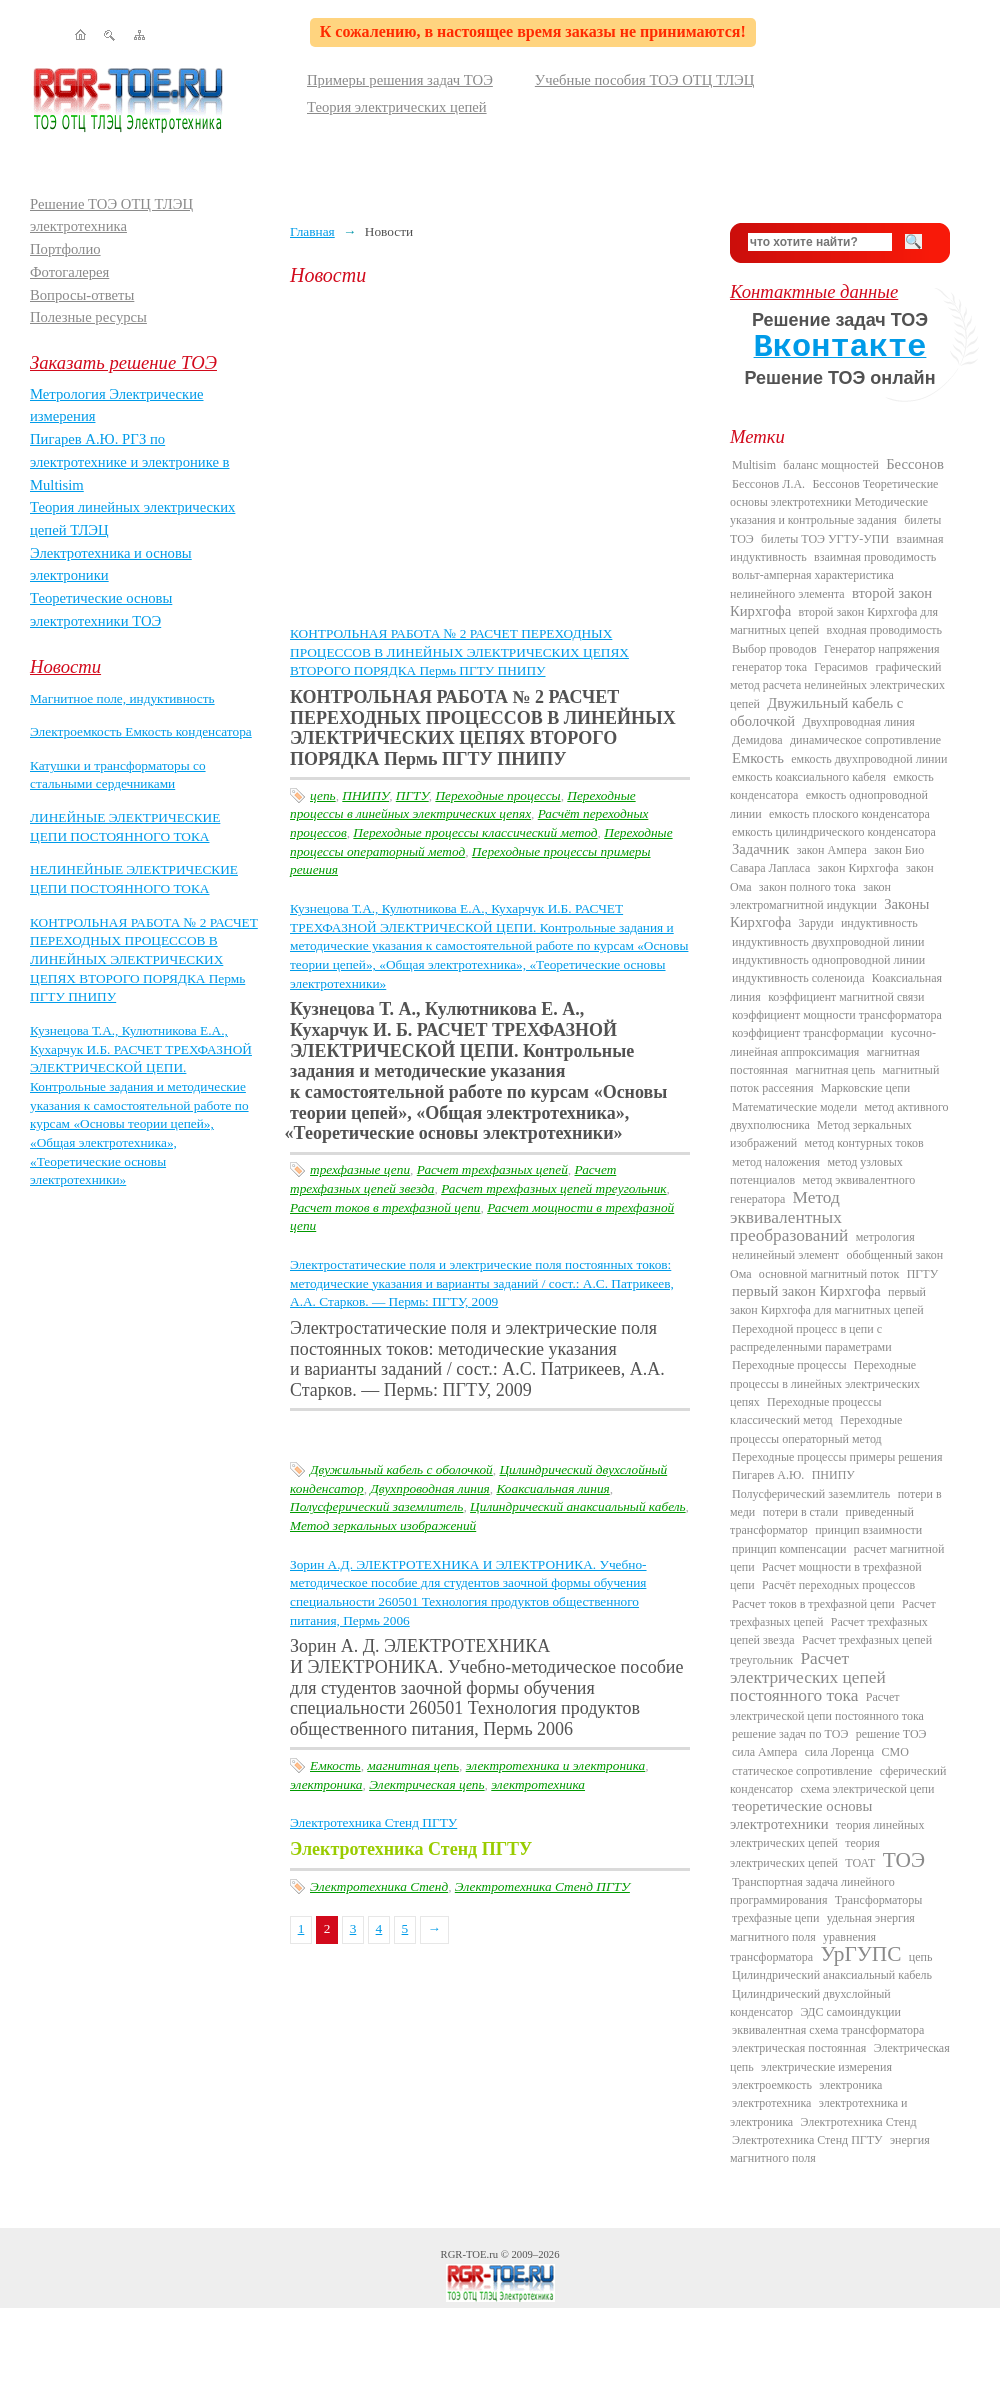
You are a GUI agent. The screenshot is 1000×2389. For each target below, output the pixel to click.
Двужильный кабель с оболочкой (401, 1469)
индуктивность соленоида (798, 978)
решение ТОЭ (891, 1734)
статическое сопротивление (802, 1771)
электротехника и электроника (556, 1765)
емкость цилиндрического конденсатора (834, 832)
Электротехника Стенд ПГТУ (373, 1822)
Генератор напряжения (882, 649)
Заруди (816, 923)
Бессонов (915, 464)
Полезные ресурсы (88, 317)
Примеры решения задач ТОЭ (400, 80)
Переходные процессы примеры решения (837, 1457)
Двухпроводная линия (430, 1488)
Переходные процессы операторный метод (816, 1429)
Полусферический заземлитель (376, 1506)
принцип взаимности (868, 1530)
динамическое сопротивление (865, 740)
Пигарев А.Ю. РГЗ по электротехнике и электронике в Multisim (130, 461)
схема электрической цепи (867, 1789)
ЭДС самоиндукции (850, 2012)
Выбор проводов (774, 649)
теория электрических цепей (805, 1853)
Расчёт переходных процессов (838, 1585)
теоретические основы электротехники (801, 1814)
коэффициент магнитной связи (846, 997)
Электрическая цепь (426, 1784)
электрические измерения (826, 2067)
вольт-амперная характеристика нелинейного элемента (812, 584)
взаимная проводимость (875, 557)
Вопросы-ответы (82, 295)
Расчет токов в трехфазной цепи (385, 1207)
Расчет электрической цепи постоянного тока (827, 1706)
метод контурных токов (864, 1143)
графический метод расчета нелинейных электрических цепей (837, 685)
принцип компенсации (789, 1549)
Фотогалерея (69, 272)
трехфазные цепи (360, 1169)
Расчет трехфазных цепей (492, 1169)
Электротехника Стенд (379, 1886)
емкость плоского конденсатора (849, 814)
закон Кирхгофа (858, 868)
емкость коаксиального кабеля (809, 777)
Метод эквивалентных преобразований (789, 1216)
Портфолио (65, 249)
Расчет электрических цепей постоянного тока (808, 1677)
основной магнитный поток (829, 1274)
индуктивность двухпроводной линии (828, 942)
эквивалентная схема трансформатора (828, 2030)
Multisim (754, 465)
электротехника (538, 1784)
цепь (323, 795)
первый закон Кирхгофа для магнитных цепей (828, 1301)
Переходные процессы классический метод (475, 832)
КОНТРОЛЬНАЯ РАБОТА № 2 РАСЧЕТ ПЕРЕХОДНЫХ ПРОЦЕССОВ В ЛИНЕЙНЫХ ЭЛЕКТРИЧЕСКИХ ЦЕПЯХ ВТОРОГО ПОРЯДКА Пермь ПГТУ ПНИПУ (144, 960)
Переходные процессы (497, 795)
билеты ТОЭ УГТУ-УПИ (825, 539)
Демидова (757, 740)
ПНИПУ (365, 795)
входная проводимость (884, 630)
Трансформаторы (878, 1900)
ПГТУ (412, 795)
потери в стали (800, 1512)
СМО (895, 1752)
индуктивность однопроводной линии (828, 960)
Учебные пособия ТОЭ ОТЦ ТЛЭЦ (645, 80)
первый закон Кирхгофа (806, 1291)
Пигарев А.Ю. (768, 1475)
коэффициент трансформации (808, 1033)
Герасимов (841, 667)
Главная (312, 231)
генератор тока (769, 667)
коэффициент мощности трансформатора (837, 1015)
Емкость (335, 1765)
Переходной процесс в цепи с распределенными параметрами (811, 1338)
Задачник (760, 849)
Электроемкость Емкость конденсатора (141, 731)
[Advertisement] (495, 455)
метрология (885, 1237)
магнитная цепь (413, 1765)
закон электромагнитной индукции (810, 896)
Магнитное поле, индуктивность (122, 698)
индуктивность (879, 923)
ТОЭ (904, 1860)
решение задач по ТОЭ (790, 1734)
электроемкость (772, 2085)
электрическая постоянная (799, 2048)
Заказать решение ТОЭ (123, 362)
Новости (65, 666)
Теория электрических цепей (397, 107)
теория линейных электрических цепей (827, 1834)
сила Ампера (764, 1752)
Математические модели (794, 1107)
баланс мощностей (830, 465)
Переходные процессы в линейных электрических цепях (825, 1383)
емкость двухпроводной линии (869, 759)
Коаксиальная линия (552, 1488)
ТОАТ (860, 1863)
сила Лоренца (839, 1752)
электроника (326, 1784)
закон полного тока (807, 887)
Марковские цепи (865, 1088)
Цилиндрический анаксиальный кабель (578, 1506)
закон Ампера (832, 850)
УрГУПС (861, 1954)
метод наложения (776, 1162)
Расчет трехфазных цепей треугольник (553, 1188)
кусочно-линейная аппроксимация (833, 1042)
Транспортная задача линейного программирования (812, 1891)
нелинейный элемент (785, 1255)
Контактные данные (814, 291)
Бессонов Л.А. (768, 484)
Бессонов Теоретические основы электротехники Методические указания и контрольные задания (834, 502)
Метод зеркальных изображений (383, 1525)
